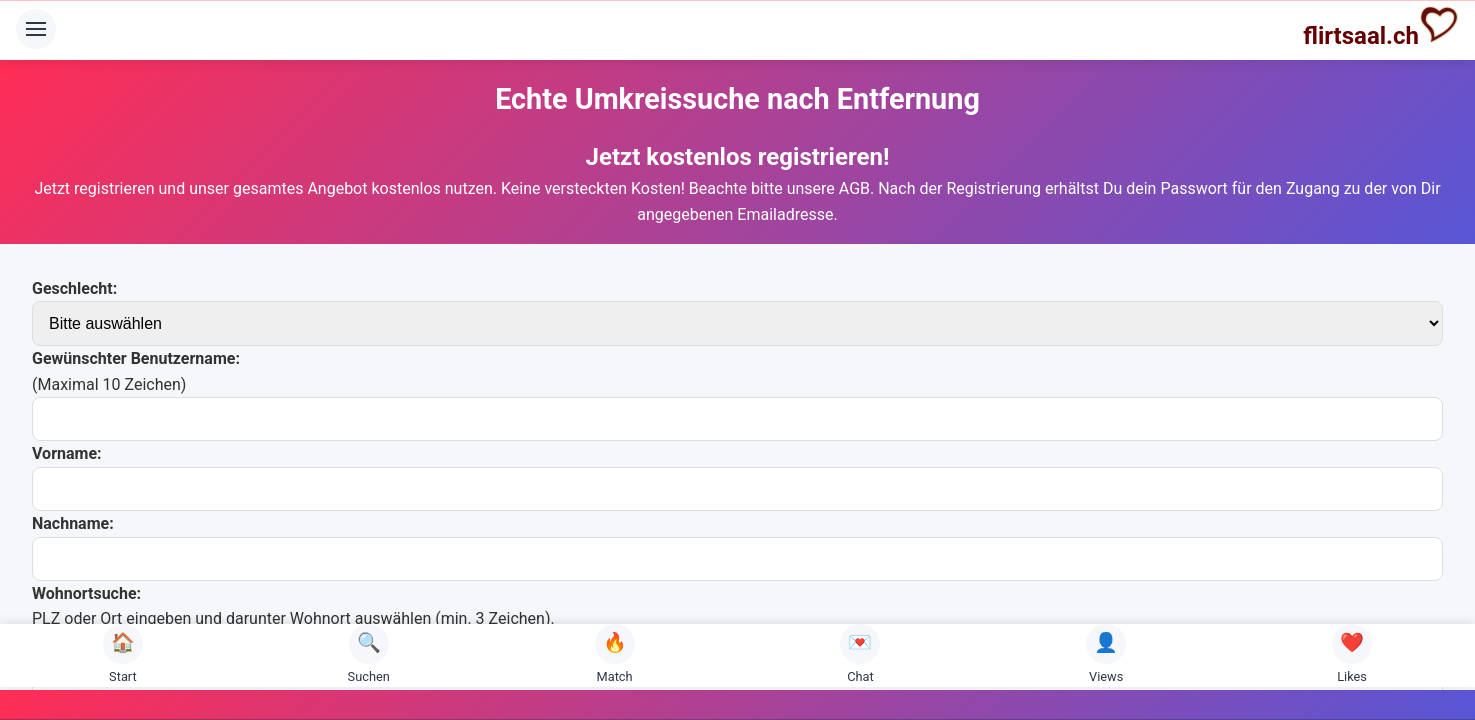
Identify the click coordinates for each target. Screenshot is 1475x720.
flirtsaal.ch (1381, 27)
